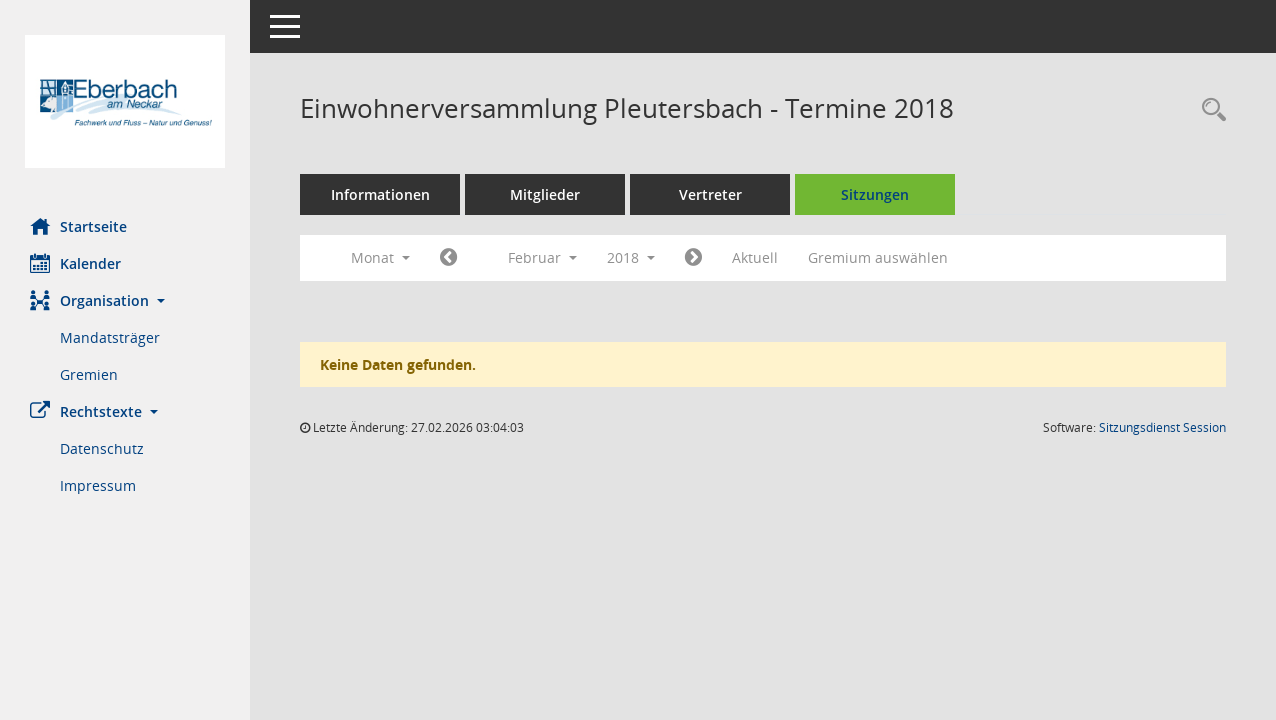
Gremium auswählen (878, 257)
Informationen (380, 194)
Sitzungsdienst (1162, 427)
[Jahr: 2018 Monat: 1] (448, 258)
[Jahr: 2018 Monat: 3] (693, 258)
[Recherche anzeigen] (1209, 110)
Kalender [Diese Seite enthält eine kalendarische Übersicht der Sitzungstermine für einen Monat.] (75, 263)
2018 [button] (631, 257)
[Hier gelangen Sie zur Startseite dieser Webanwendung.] (125, 101)
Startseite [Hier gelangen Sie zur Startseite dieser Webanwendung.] (78, 226)
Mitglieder (545, 194)
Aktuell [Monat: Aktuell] (755, 257)
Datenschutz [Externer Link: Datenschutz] (102, 448)
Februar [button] (542, 257)
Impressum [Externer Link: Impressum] (98, 485)
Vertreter (710, 194)
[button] (125, 300)
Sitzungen (875, 194)
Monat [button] (380, 257)
